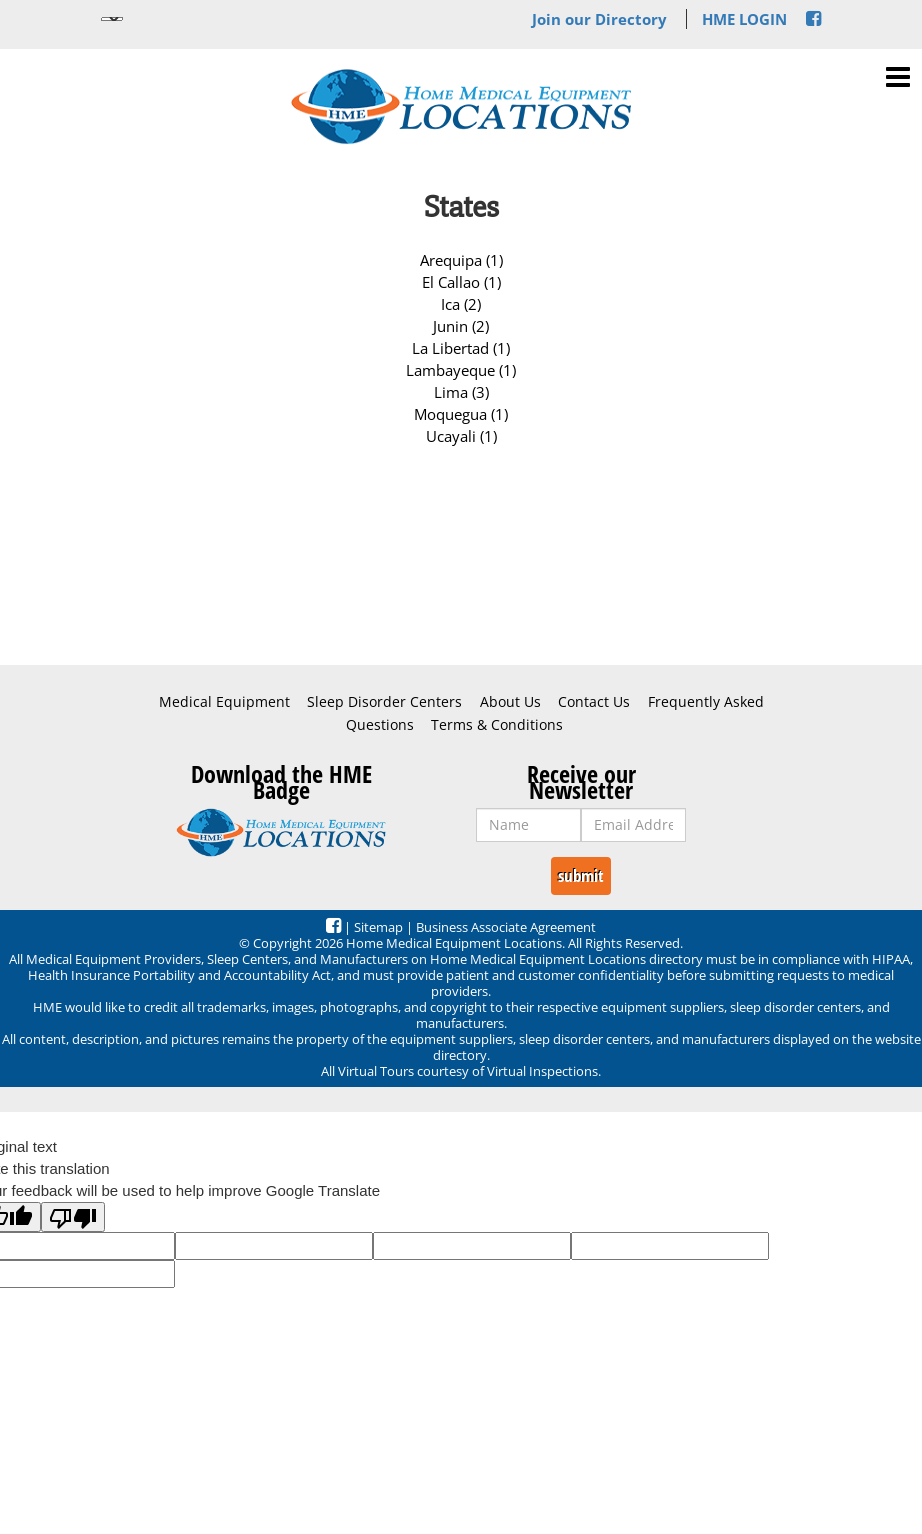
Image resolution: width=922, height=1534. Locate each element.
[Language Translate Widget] (112, 19)
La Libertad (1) (461, 348)
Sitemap (378, 927)
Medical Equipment (224, 702)
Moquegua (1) (461, 414)
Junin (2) (461, 326)
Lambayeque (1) (461, 370)
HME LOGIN (744, 19)
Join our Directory (599, 19)
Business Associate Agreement (506, 927)
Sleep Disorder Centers (384, 702)
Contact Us (594, 702)
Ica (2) (461, 304)
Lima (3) (461, 392)
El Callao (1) (461, 282)
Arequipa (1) (461, 260)
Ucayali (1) (461, 436)
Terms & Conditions (497, 725)
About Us (510, 702)
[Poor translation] (73, 1217)
